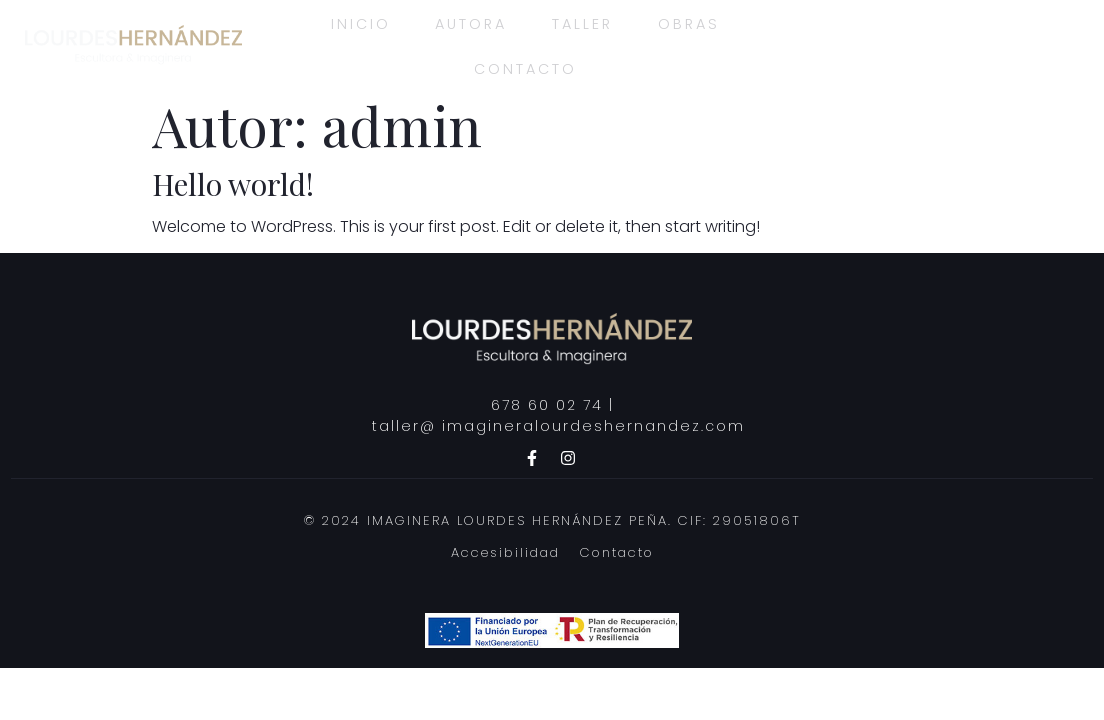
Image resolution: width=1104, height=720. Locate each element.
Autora (466, 22)
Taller (582, 22)
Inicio (350, 22)
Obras (693, 22)
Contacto (523, 67)
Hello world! (233, 184)
